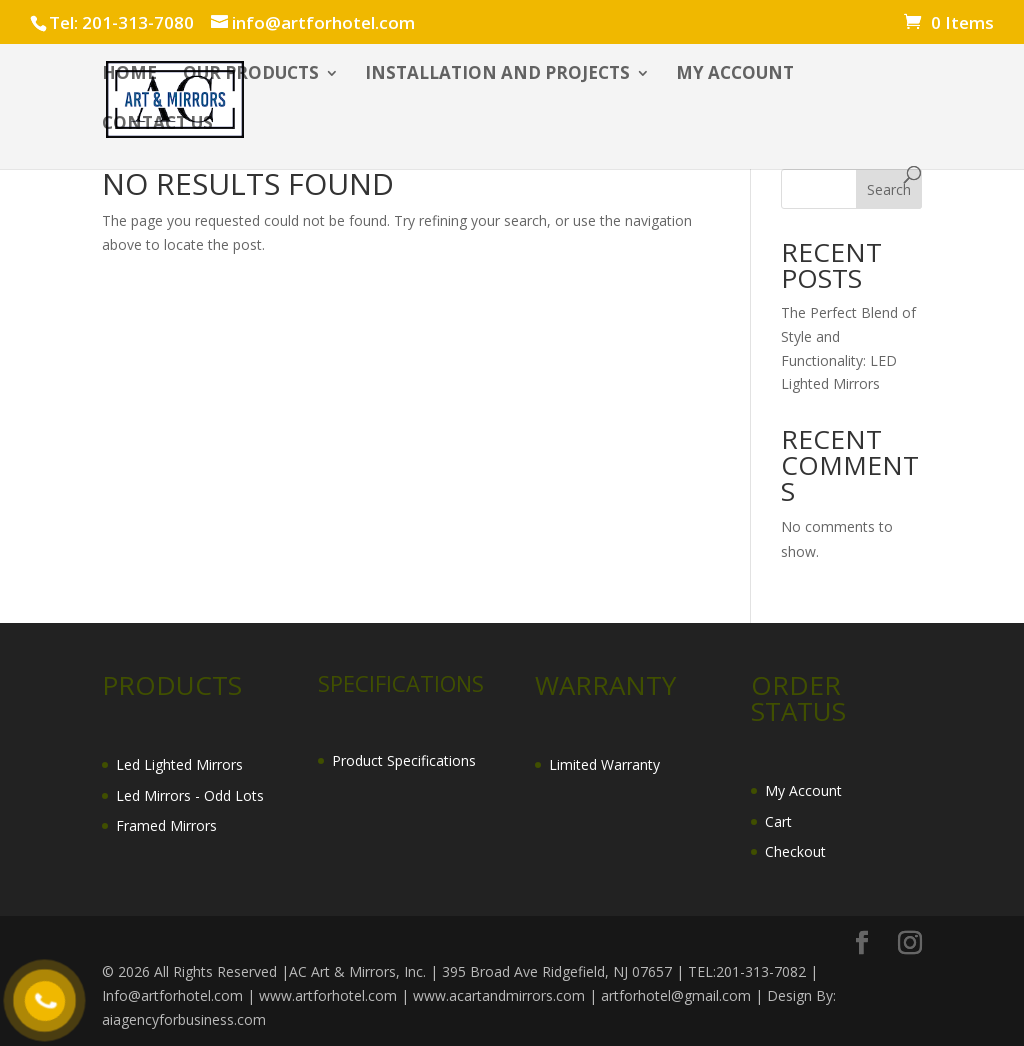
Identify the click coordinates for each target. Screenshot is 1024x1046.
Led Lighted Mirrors (179, 764)
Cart (778, 821)
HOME (129, 75)
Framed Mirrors (166, 825)
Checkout (795, 851)
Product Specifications (404, 760)
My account (735, 75)
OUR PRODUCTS (251, 75)
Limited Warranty (604, 764)
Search (889, 189)
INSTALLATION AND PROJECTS (497, 75)
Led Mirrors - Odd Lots (190, 795)
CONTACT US (157, 125)
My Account (803, 790)
